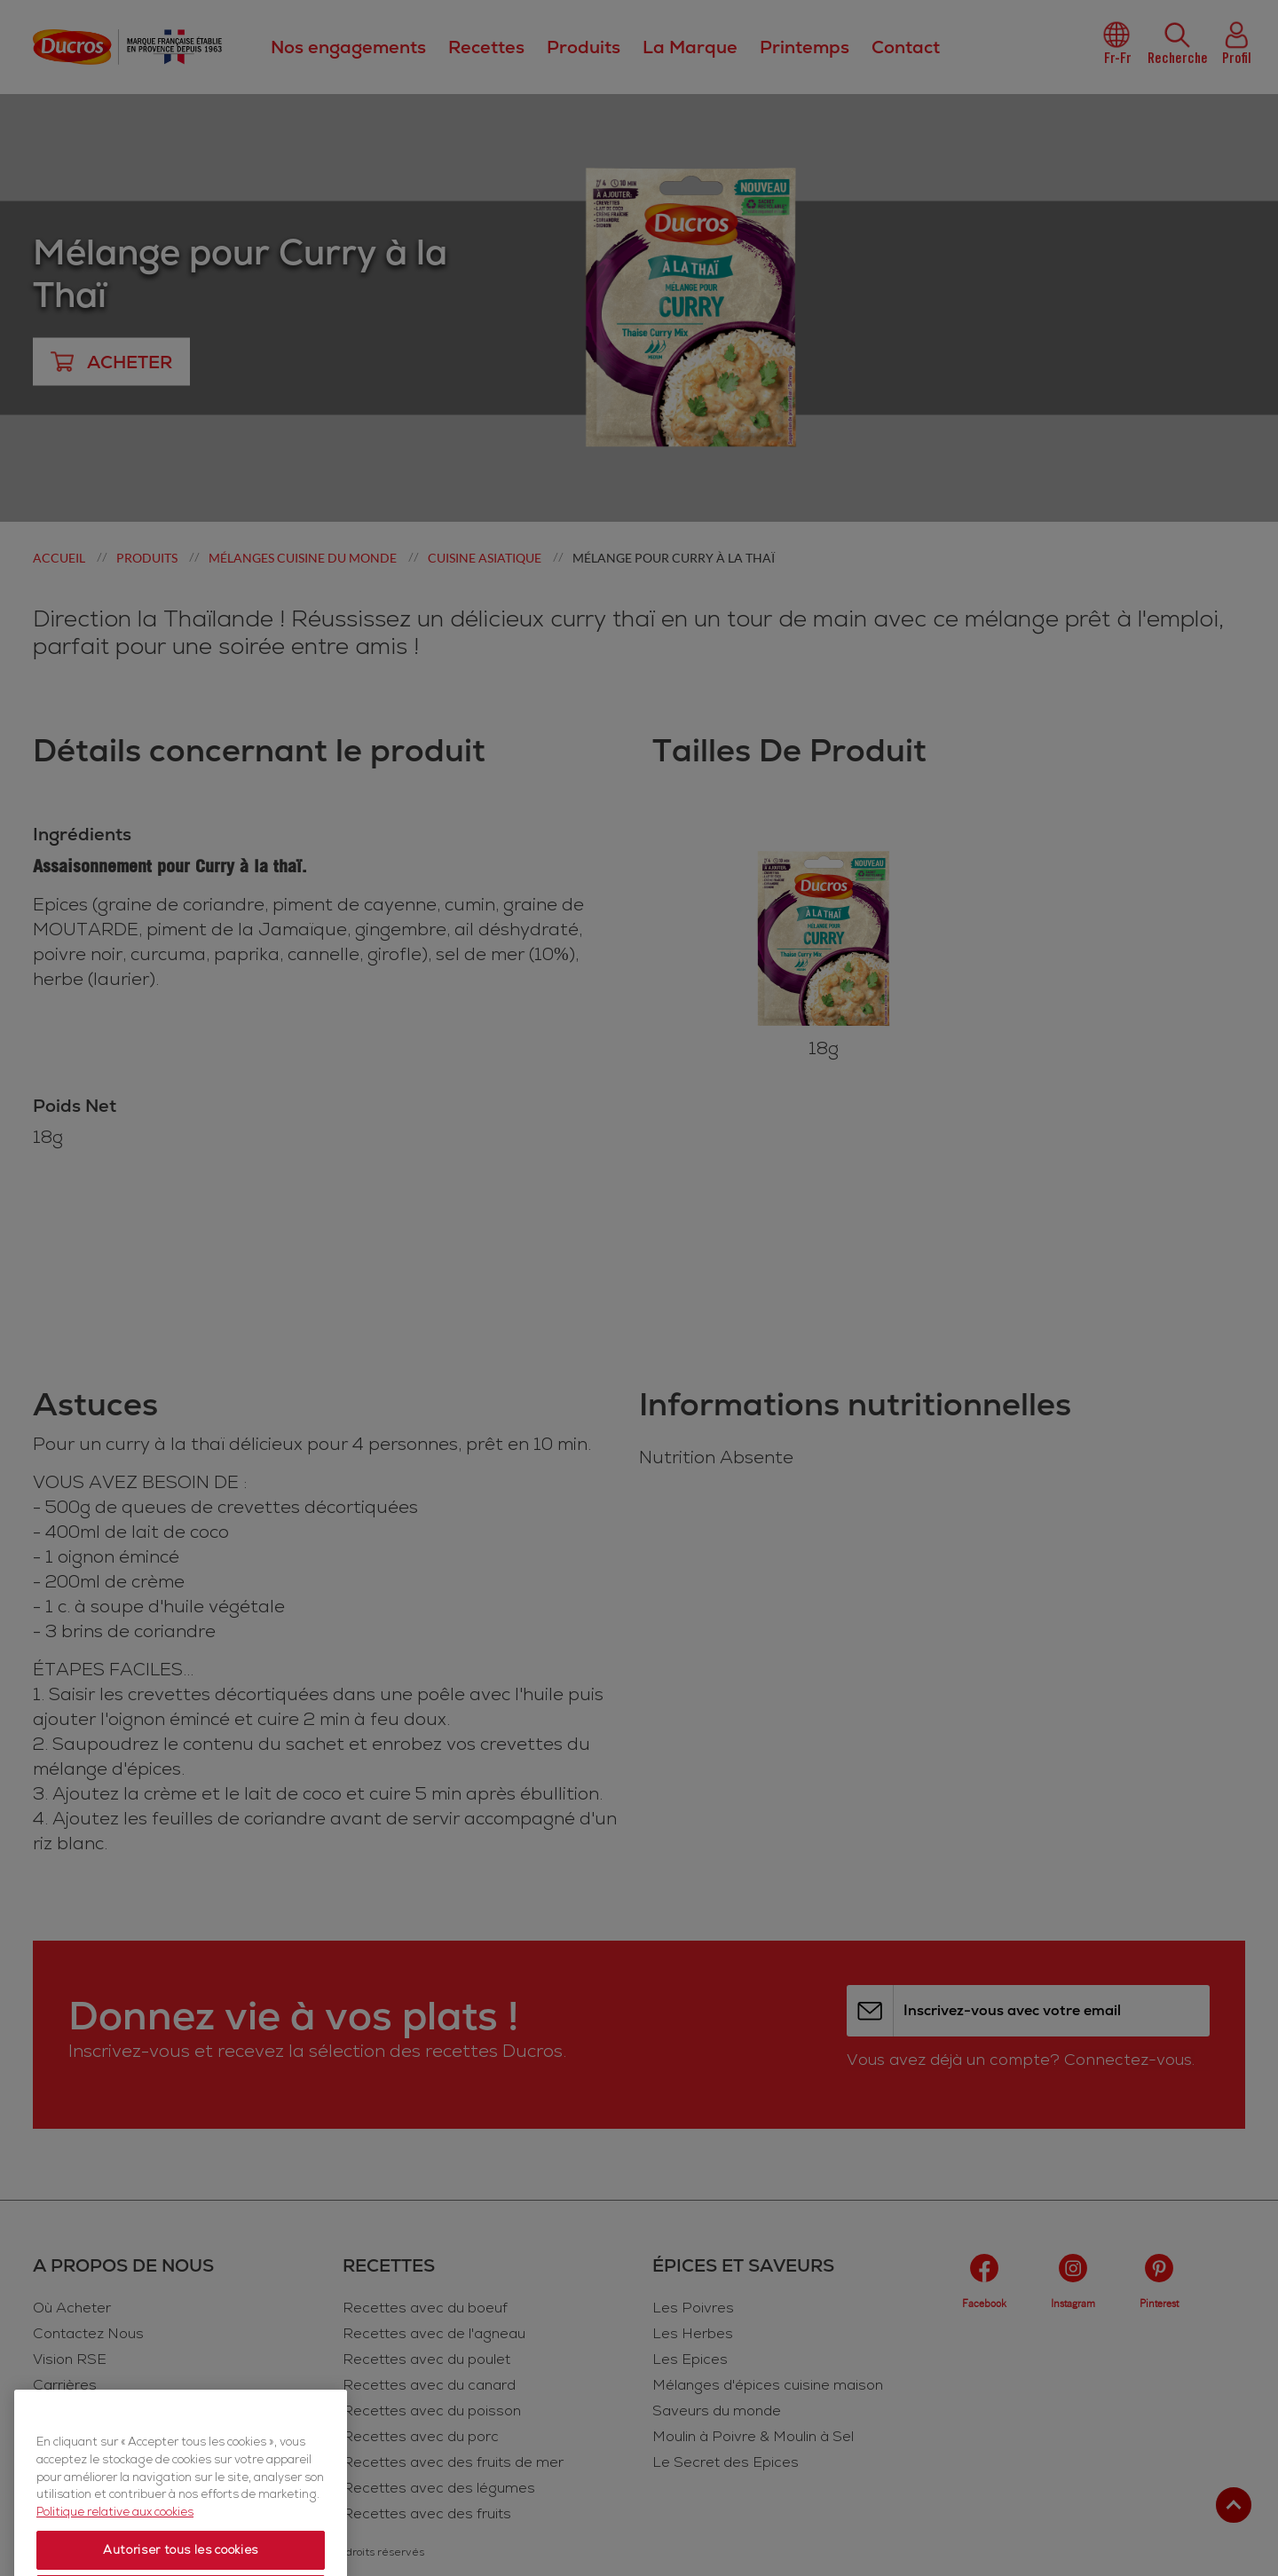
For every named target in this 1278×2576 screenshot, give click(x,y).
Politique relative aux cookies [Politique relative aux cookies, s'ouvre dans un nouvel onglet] (114, 2554)
